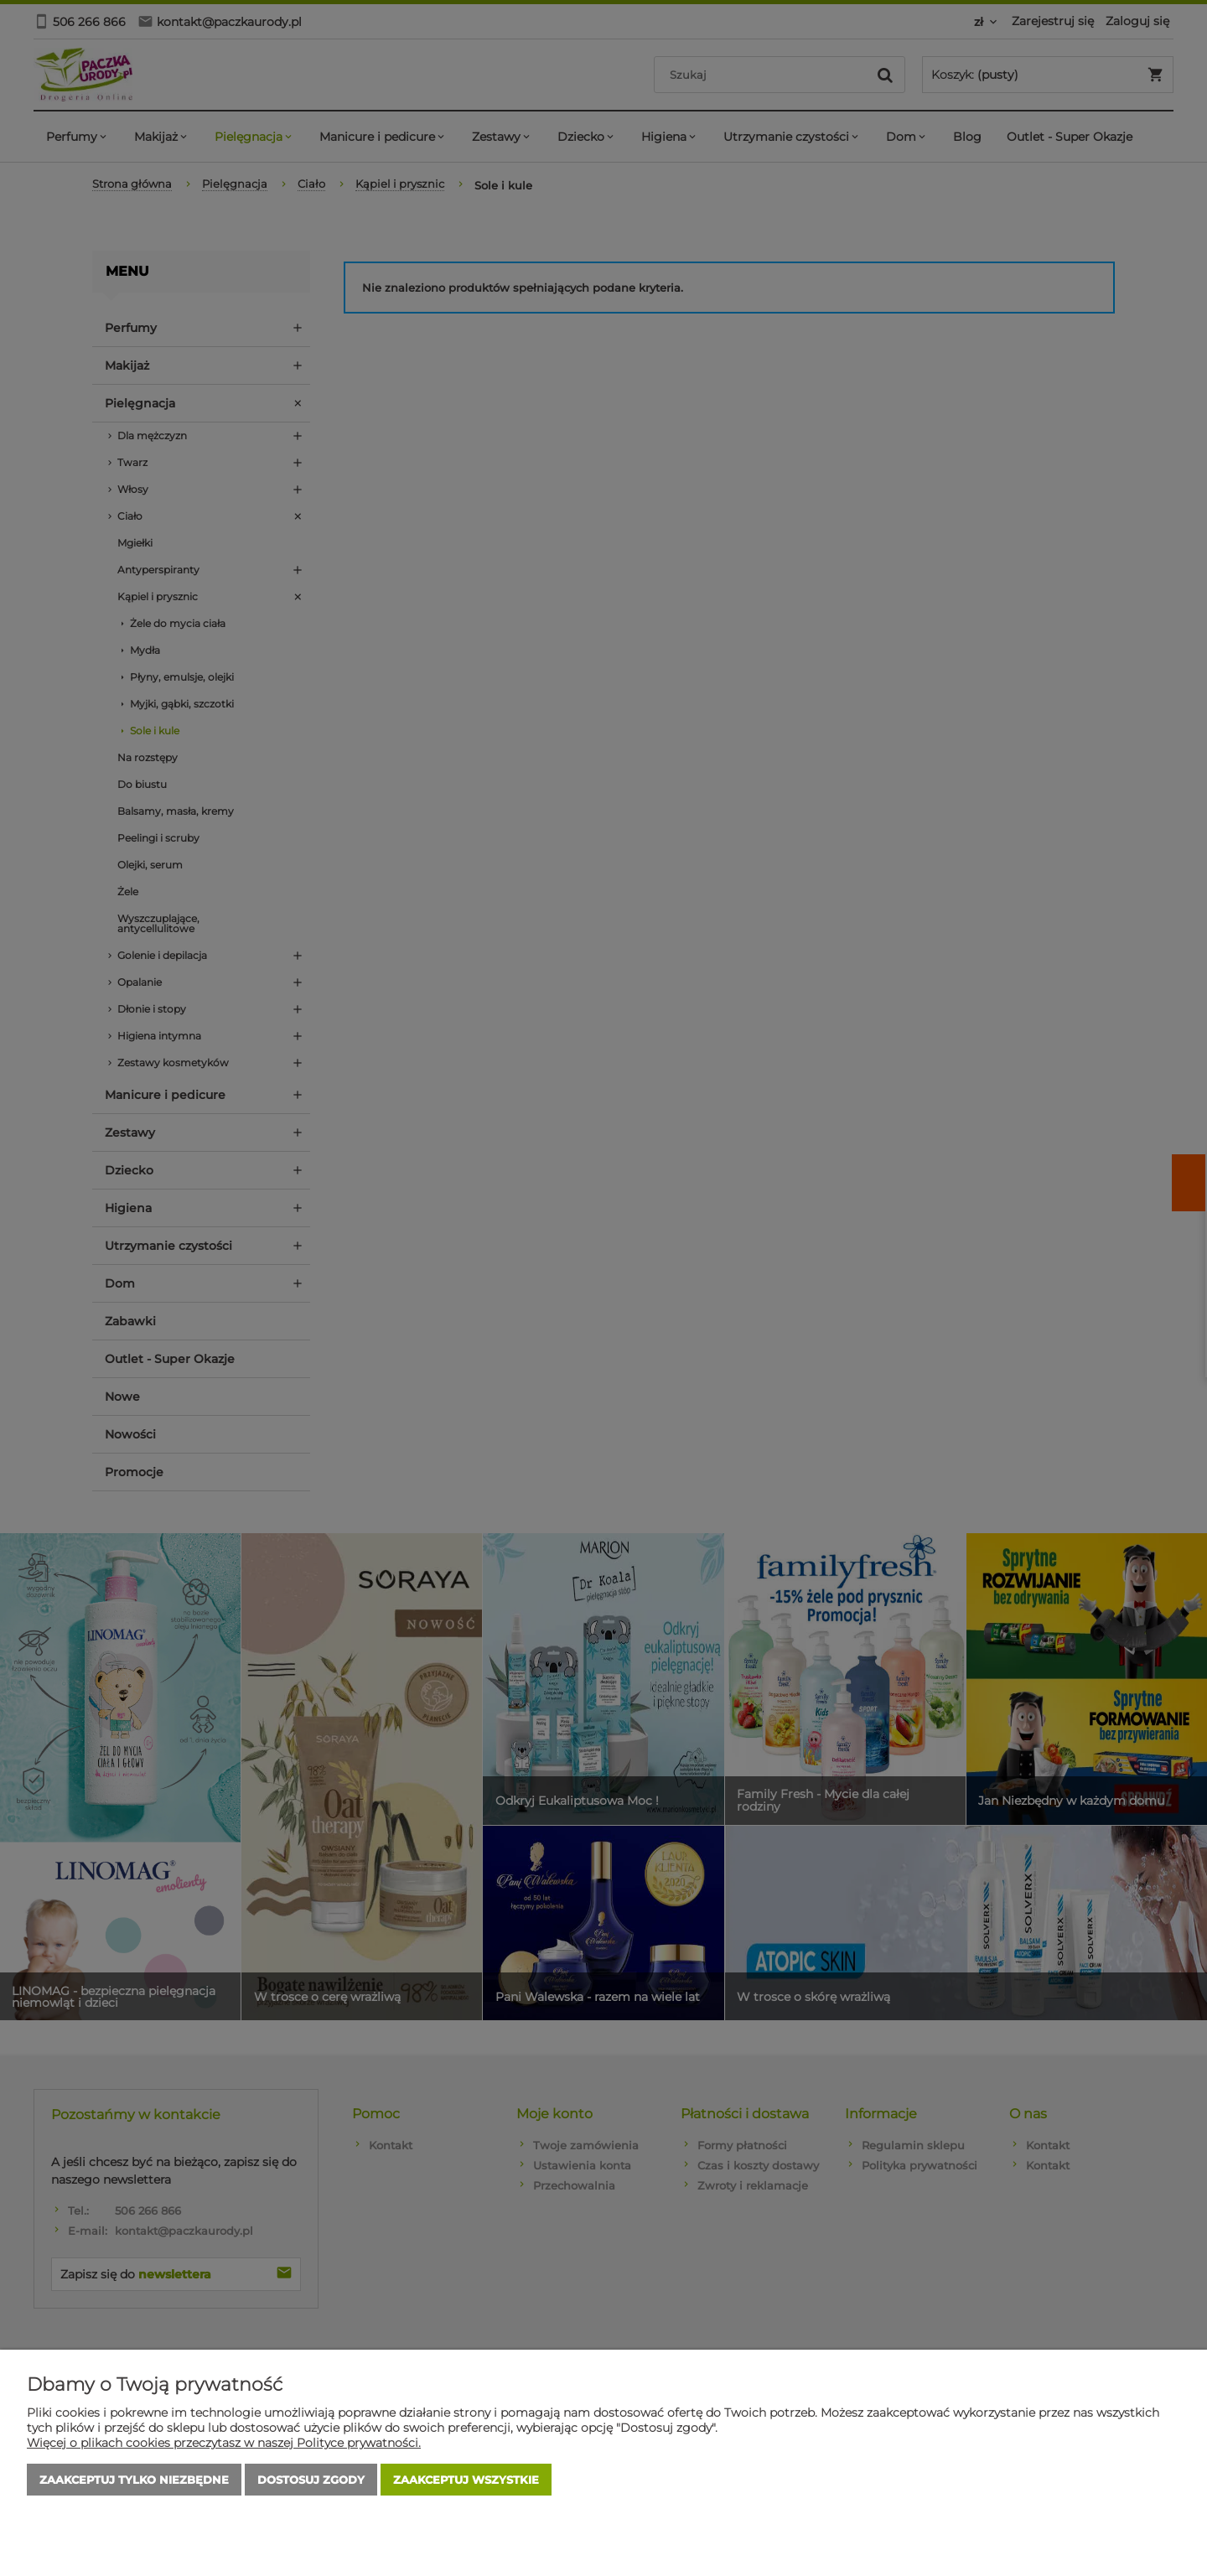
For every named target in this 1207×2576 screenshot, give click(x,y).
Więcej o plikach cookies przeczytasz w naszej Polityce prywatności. (224, 2442)
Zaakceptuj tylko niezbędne (134, 2479)
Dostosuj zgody (311, 2479)
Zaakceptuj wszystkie (466, 2479)
